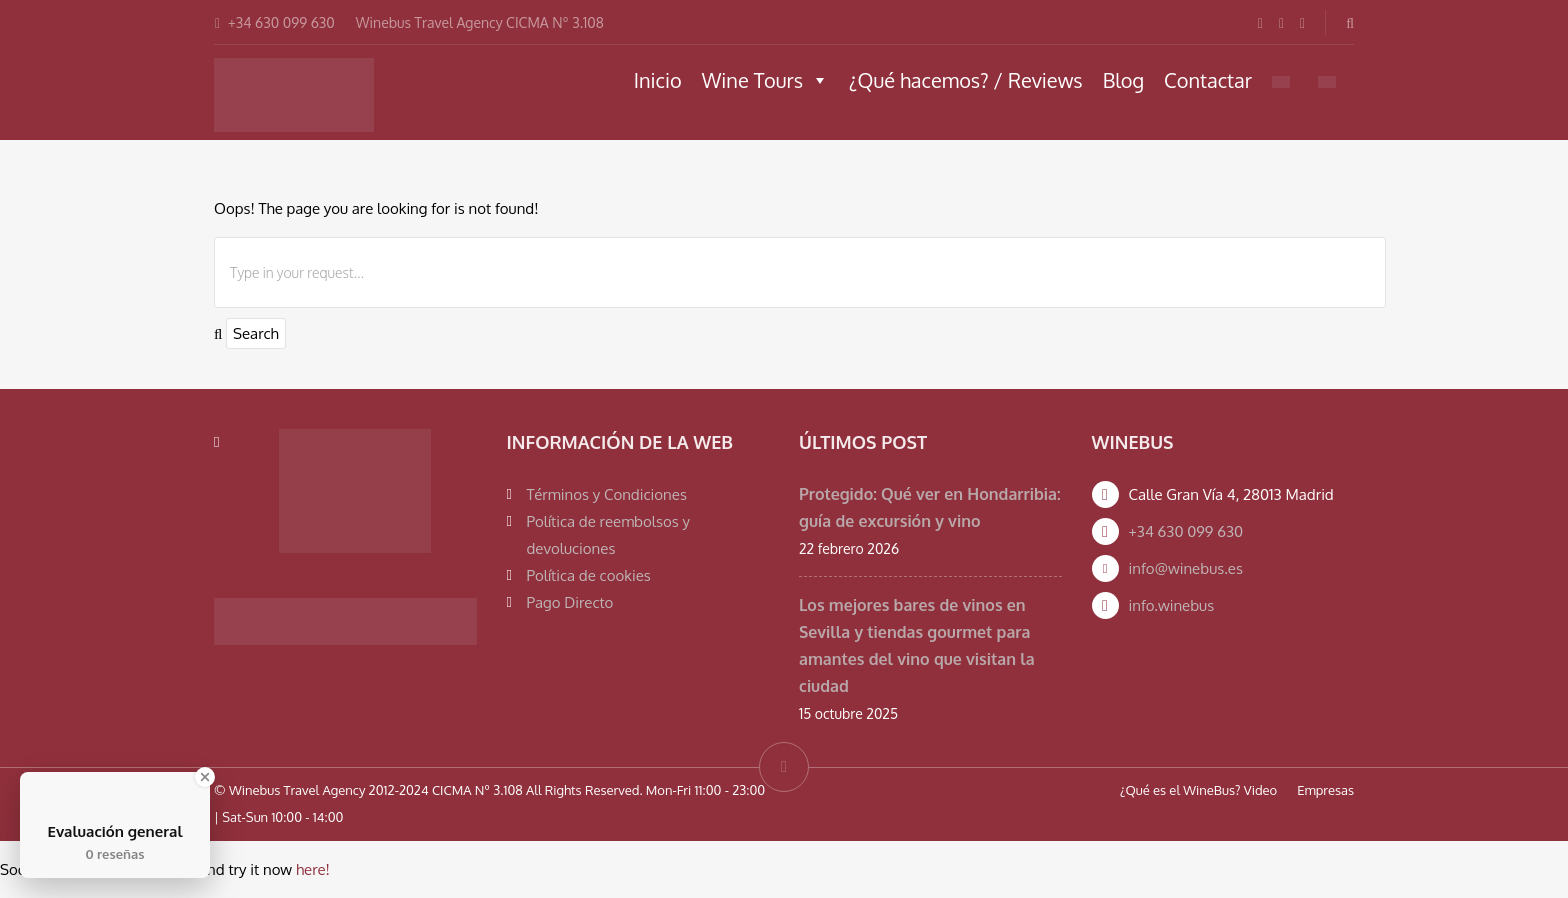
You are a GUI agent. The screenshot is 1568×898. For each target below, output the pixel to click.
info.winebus (1172, 605)
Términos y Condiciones (607, 494)
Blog (1123, 80)
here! (313, 869)
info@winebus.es (1186, 568)
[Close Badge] (205, 777)
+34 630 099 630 (1186, 531)
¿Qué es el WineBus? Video (1198, 790)
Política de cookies (589, 575)
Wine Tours (765, 80)
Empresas (1325, 790)
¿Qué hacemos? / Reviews (966, 80)
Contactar (1208, 80)
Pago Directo (570, 602)
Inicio (658, 80)
